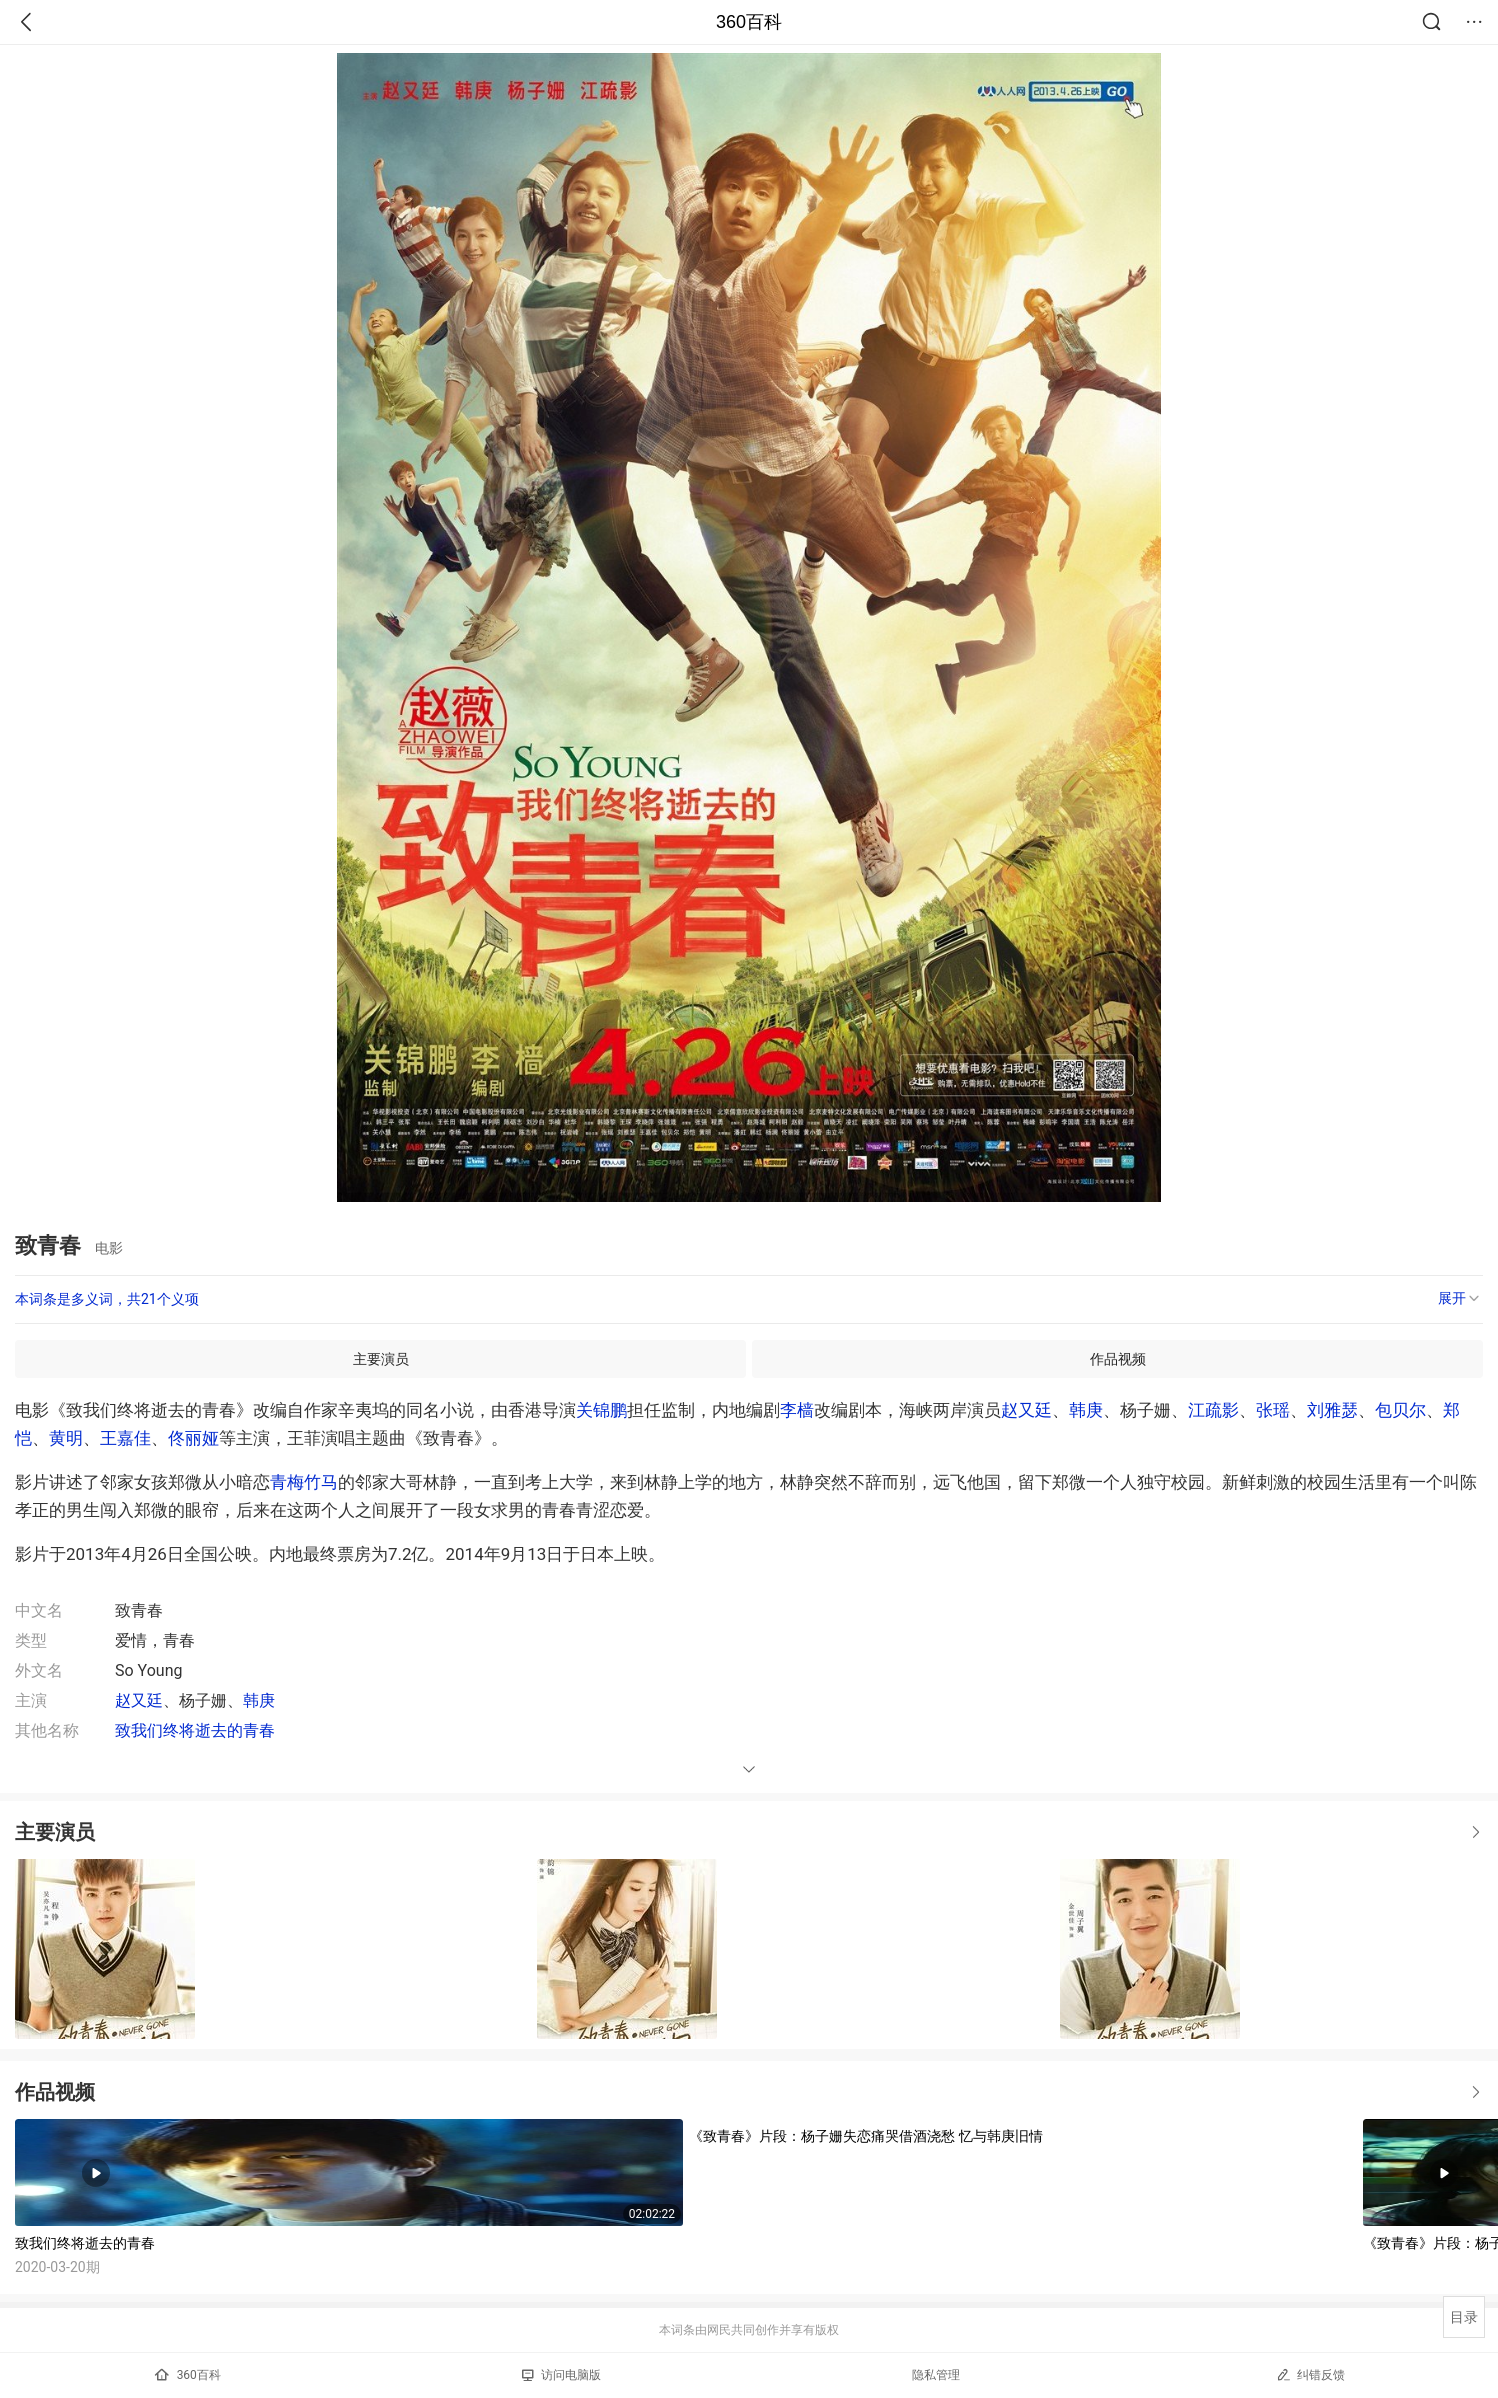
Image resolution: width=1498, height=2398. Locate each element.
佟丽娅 (193, 1438)
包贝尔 (1400, 1410)
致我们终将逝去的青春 (195, 1730)
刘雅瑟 (1332, 1410)
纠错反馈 (1310, 2374)
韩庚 (1086, 1410)
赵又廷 (1026, 1410)
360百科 (749, 22)
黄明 (66, 1438)
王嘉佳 (125, 1438)
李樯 (797, 1410)
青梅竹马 (304, 1482)
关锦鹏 (601, 1410)
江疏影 (1213, 1410)
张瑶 (1273, 1410)
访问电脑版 (561, 2375)
